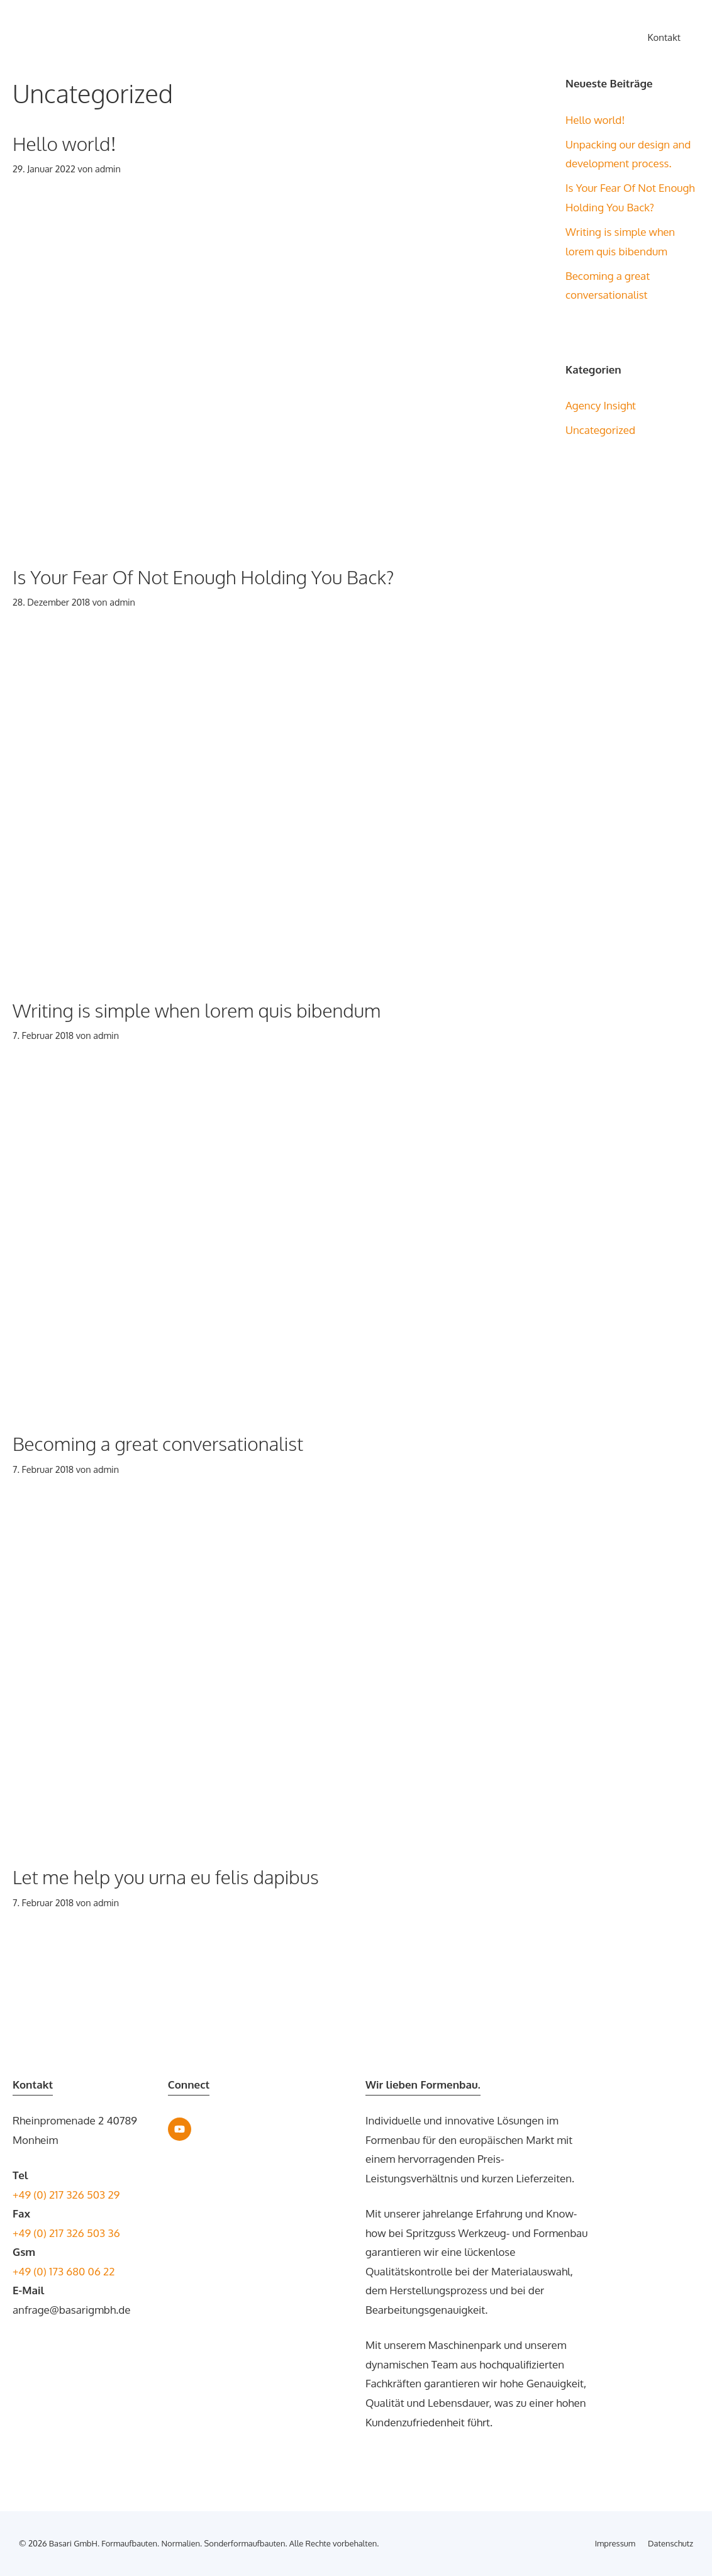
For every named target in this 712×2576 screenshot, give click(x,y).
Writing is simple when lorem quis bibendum (197, 1010)
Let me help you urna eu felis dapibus (166, 1877)
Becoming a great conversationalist (158, 1443)
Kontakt (664, 37)
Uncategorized (600, 429)
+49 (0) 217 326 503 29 (66, 2194)
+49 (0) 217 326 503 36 (66, 2233)
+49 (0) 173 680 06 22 (64, 2271)
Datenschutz (670, 2543)
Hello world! (64, 143)
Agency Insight (600, 405)
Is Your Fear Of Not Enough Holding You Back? (203, 577)
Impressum (615, 2543)
